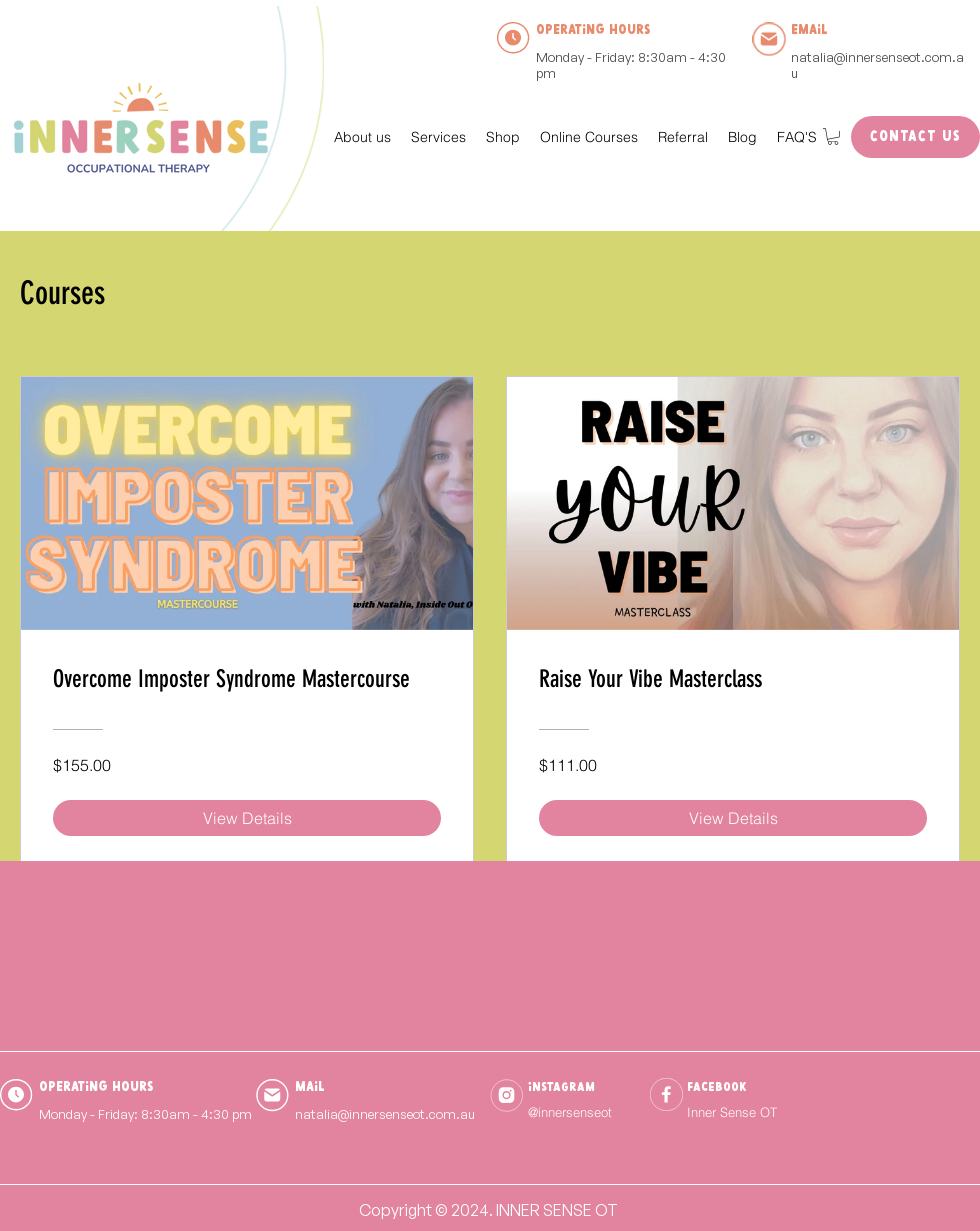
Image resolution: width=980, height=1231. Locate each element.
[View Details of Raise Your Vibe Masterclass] (733, 818)
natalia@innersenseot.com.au (877, 65)
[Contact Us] (915, 137)
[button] (438, 137)
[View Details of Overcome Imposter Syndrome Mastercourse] (247, 818)
